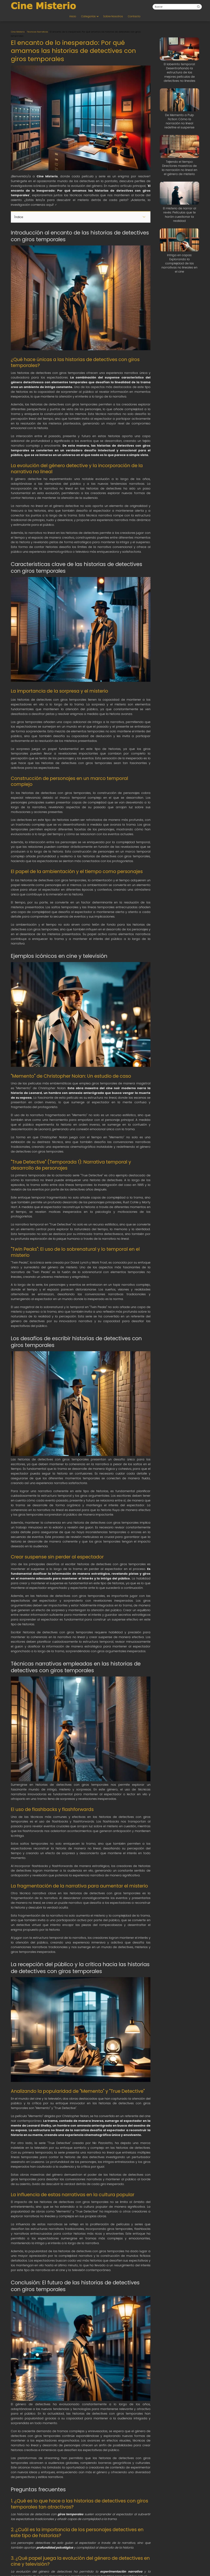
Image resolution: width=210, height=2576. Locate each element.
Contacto (134, 16)
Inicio (73, 16)
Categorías (88, 16)
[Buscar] (198, 6)
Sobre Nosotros (113, 16)
